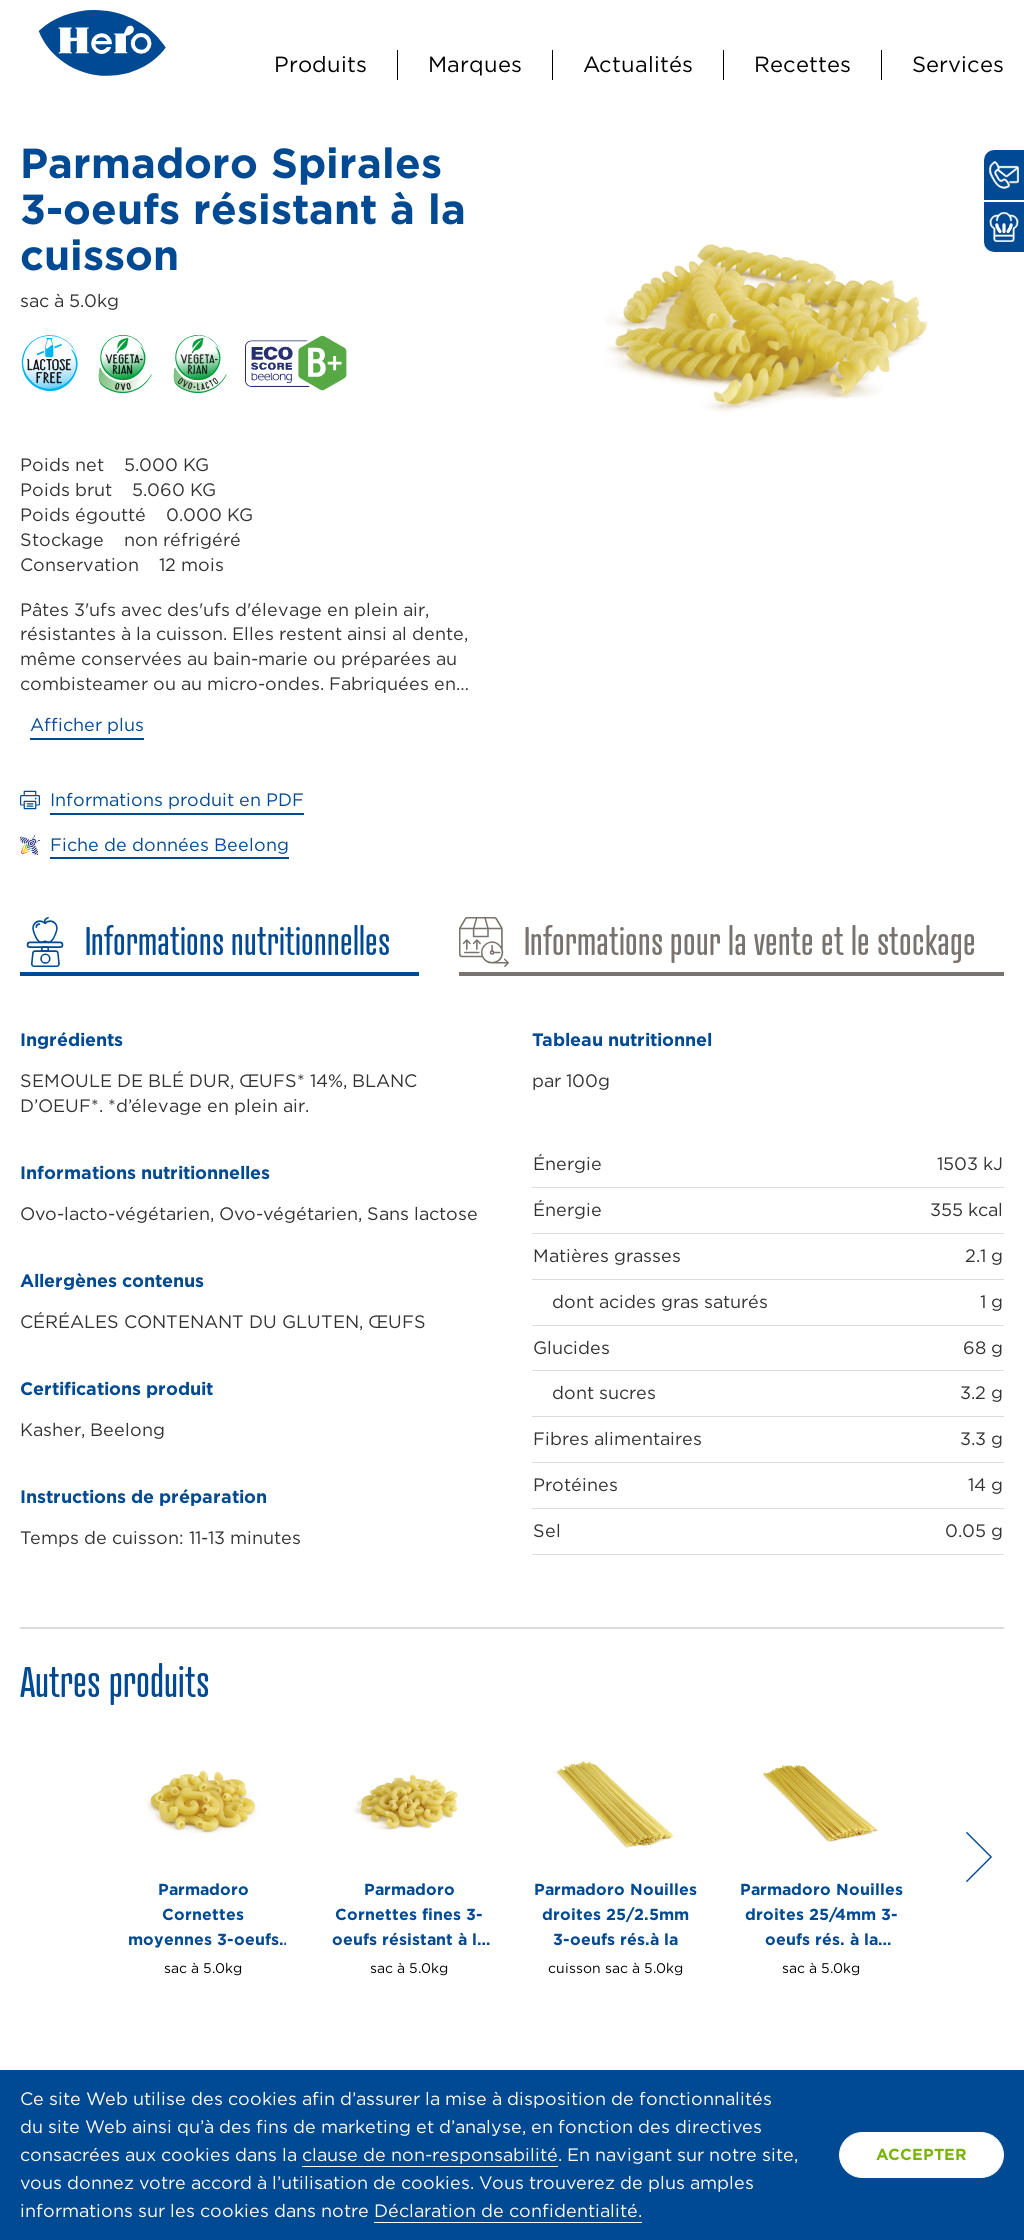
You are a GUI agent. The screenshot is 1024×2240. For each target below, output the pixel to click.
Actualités (638, 64)
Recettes (802, 64)
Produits (320, 64)
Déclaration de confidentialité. (508, 2210)
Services (958, 64)
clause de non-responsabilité (430, 2154)
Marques (475, 64)
